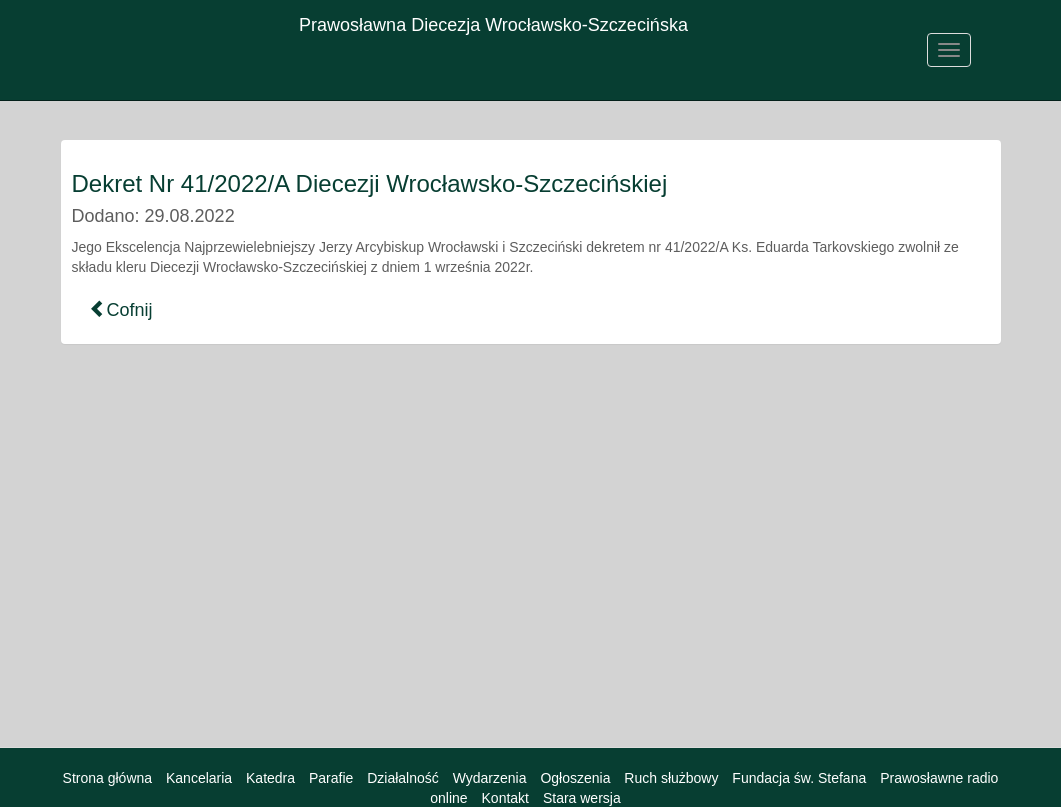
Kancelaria (199, 778)
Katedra (270, 778)
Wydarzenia (490, 778)
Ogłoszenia (575, 778)
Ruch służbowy (671, 778)
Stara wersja (582, 798)
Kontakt (505, 798)
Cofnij (121, 309)
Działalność (403, 778)
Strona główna (108, 778)
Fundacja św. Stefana (799, 778)
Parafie (331, 778)
